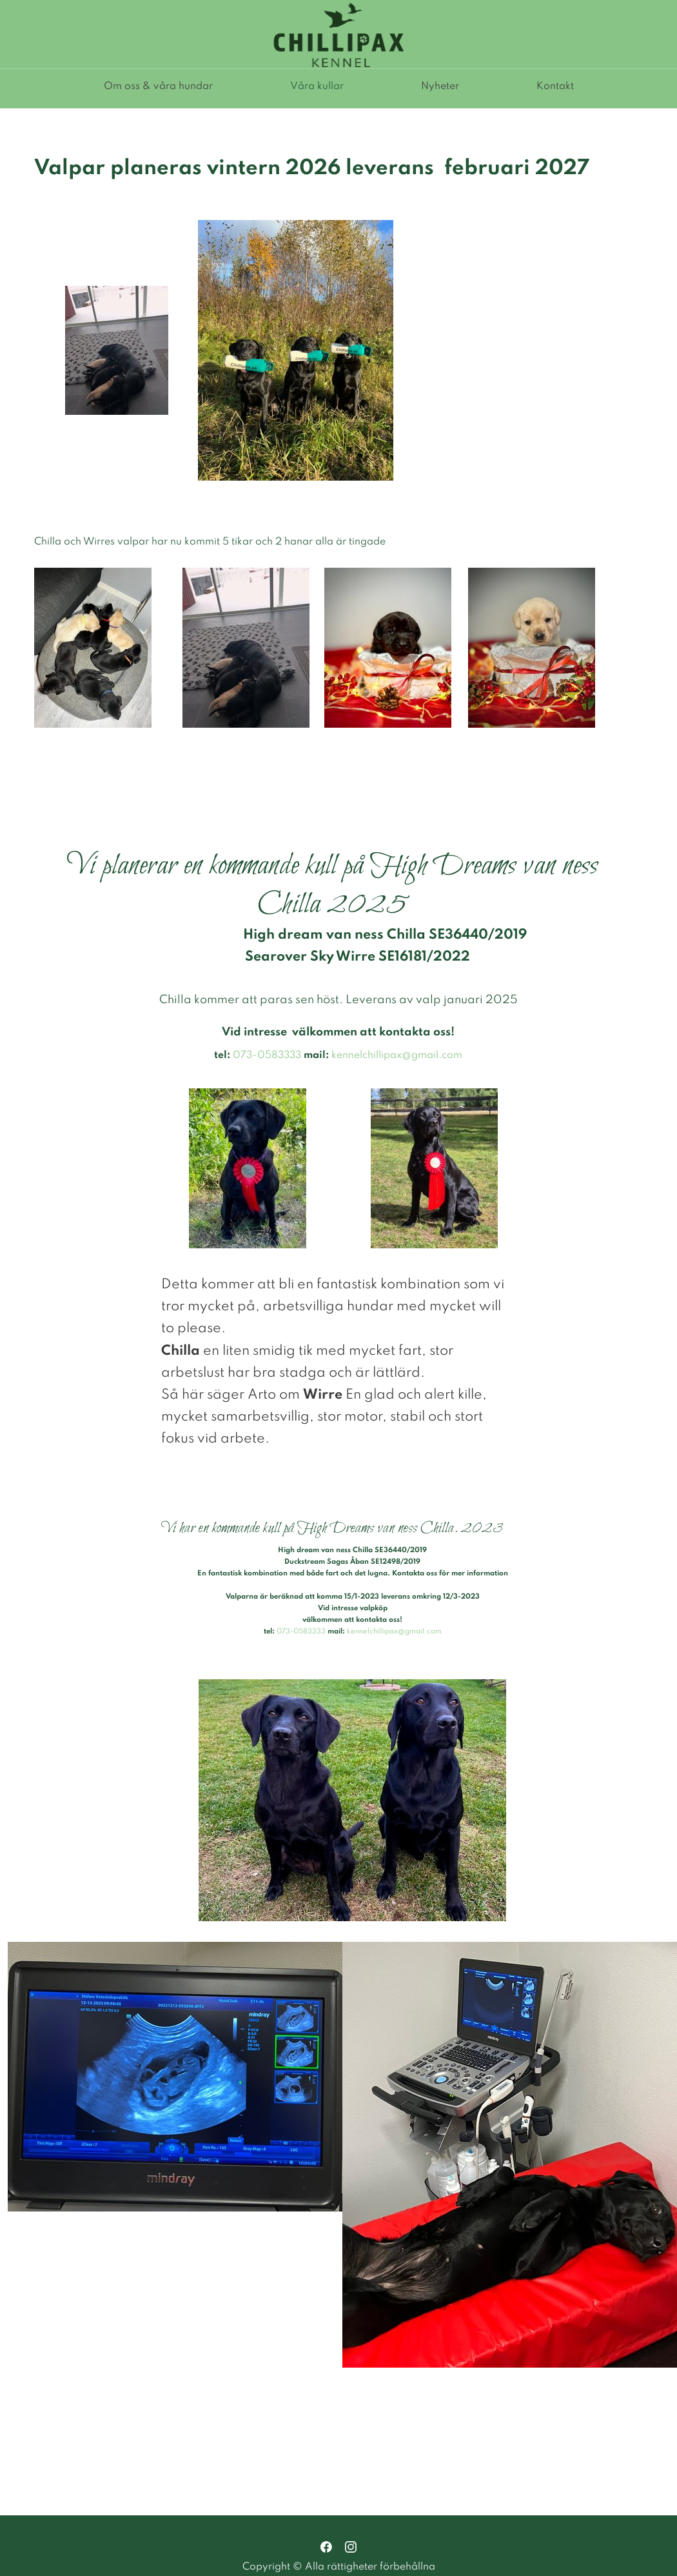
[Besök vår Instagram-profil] (351, 2547)
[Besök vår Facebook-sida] (326, 2547)
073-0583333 (267, 1055)
